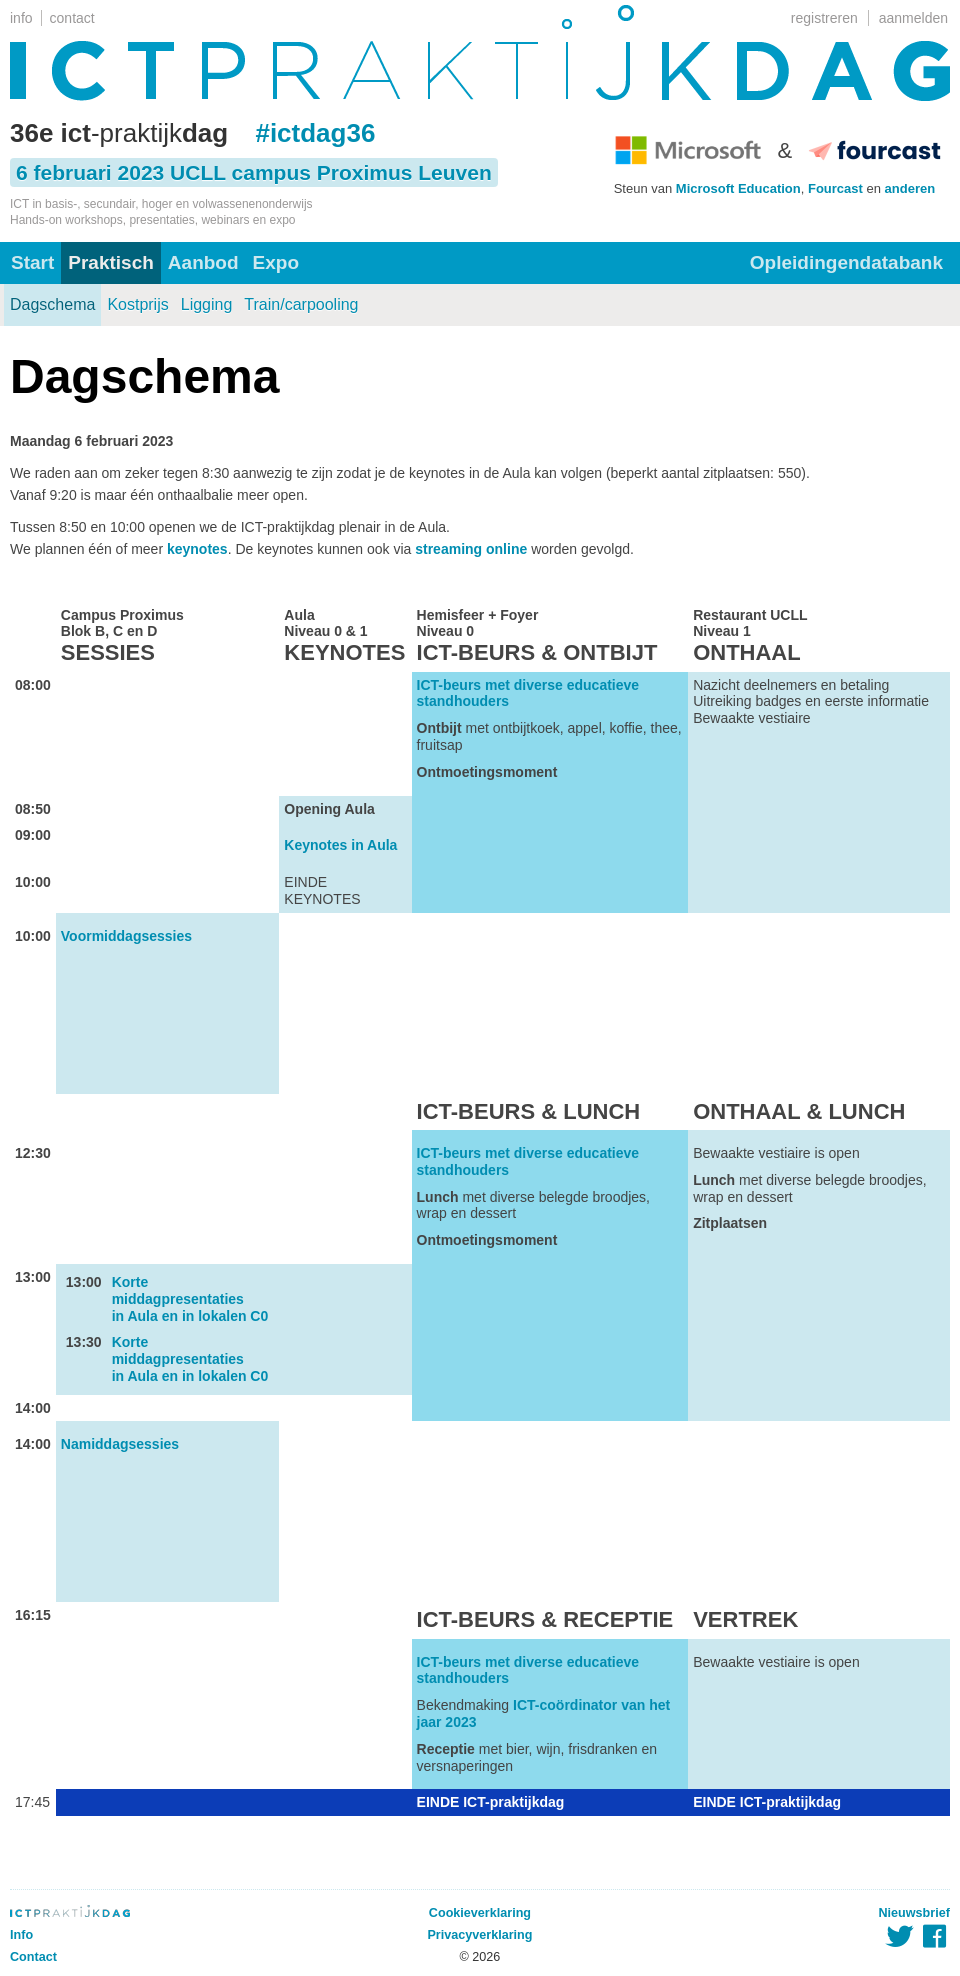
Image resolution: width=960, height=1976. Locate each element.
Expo (276, 262)
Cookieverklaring (480, 1913)
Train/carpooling (301, 304)
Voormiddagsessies (126, 936)
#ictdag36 (315, 133)
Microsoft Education (738, 188)
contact (72, 18)
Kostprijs (137, 304)
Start (32, 262)
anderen (910, 188)
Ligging (207, 304)
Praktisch (111, 262)
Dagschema (52, 304)
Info (21, 1935)
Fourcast (835, 188)
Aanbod (203, 262)
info (21, 18)
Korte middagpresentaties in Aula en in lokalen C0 (190, 1299)
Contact (33, 1957)
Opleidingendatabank (846, 262)
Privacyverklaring (479, 1935)
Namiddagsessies (120, 1444)
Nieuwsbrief (914, 1913)
